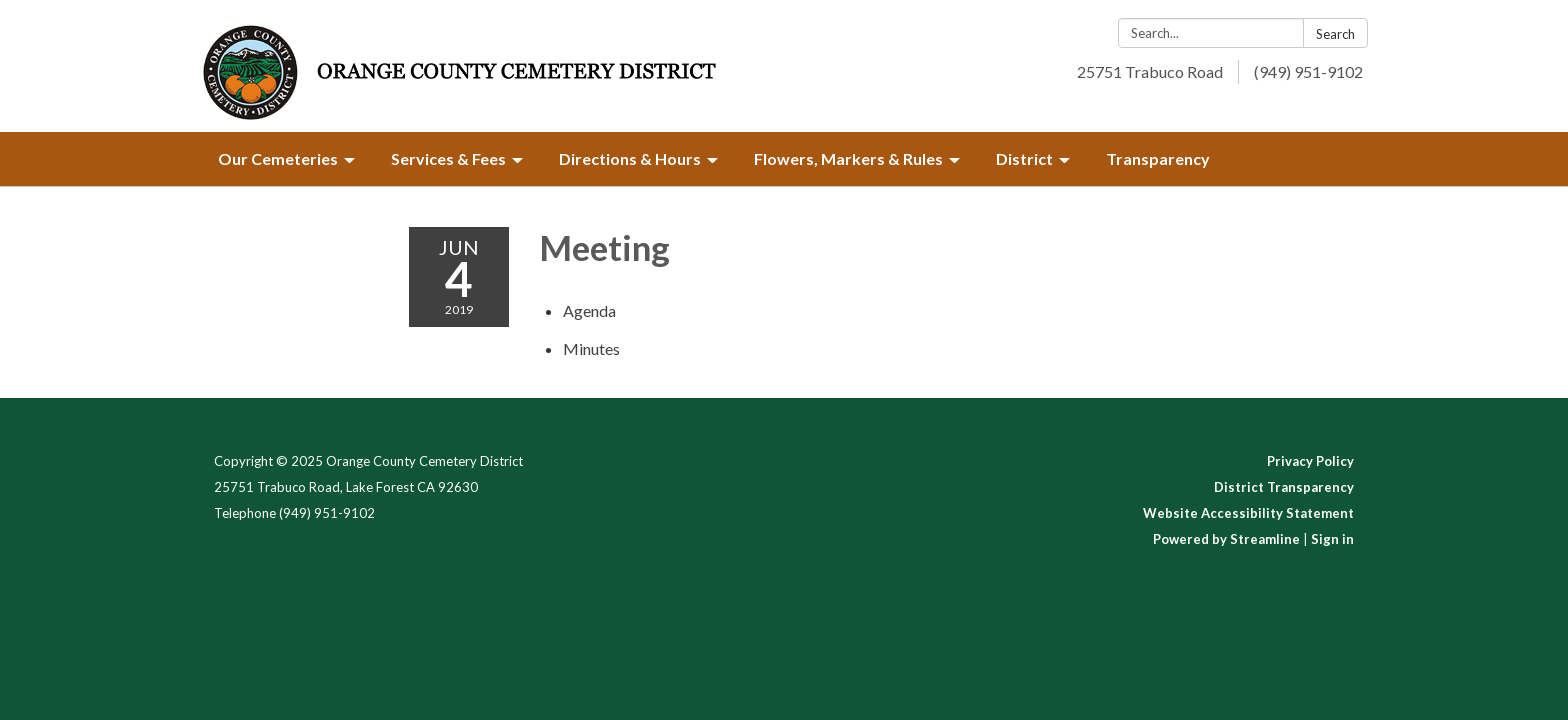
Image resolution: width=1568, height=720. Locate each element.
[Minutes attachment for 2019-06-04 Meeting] (591, 348)
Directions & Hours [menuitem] (630, 158)
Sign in (1332, 539)
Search (1335, 34)
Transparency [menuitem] (1158, 158)
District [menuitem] (1024, 158)
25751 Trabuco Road (1150, 71)
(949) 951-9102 (1308, 71)
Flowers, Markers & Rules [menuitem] (848, 158)
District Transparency (1284, 487)
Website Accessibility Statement (1248, 513)
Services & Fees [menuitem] (448, 158)
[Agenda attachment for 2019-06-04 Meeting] (589, 310)
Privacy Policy (1310, 461)
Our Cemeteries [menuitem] (278, 158)
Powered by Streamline (1226, 539)
